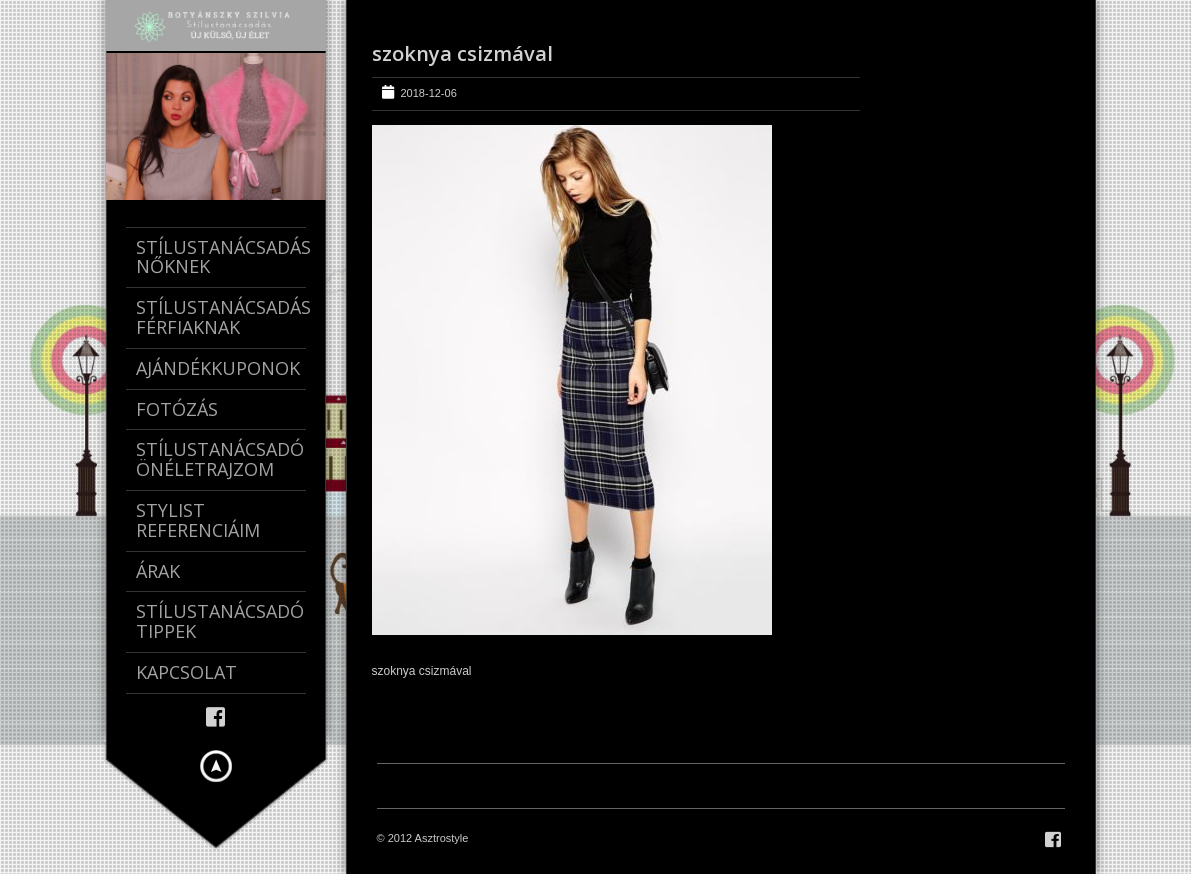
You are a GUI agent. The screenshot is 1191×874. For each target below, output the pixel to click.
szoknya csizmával (462, 53)
